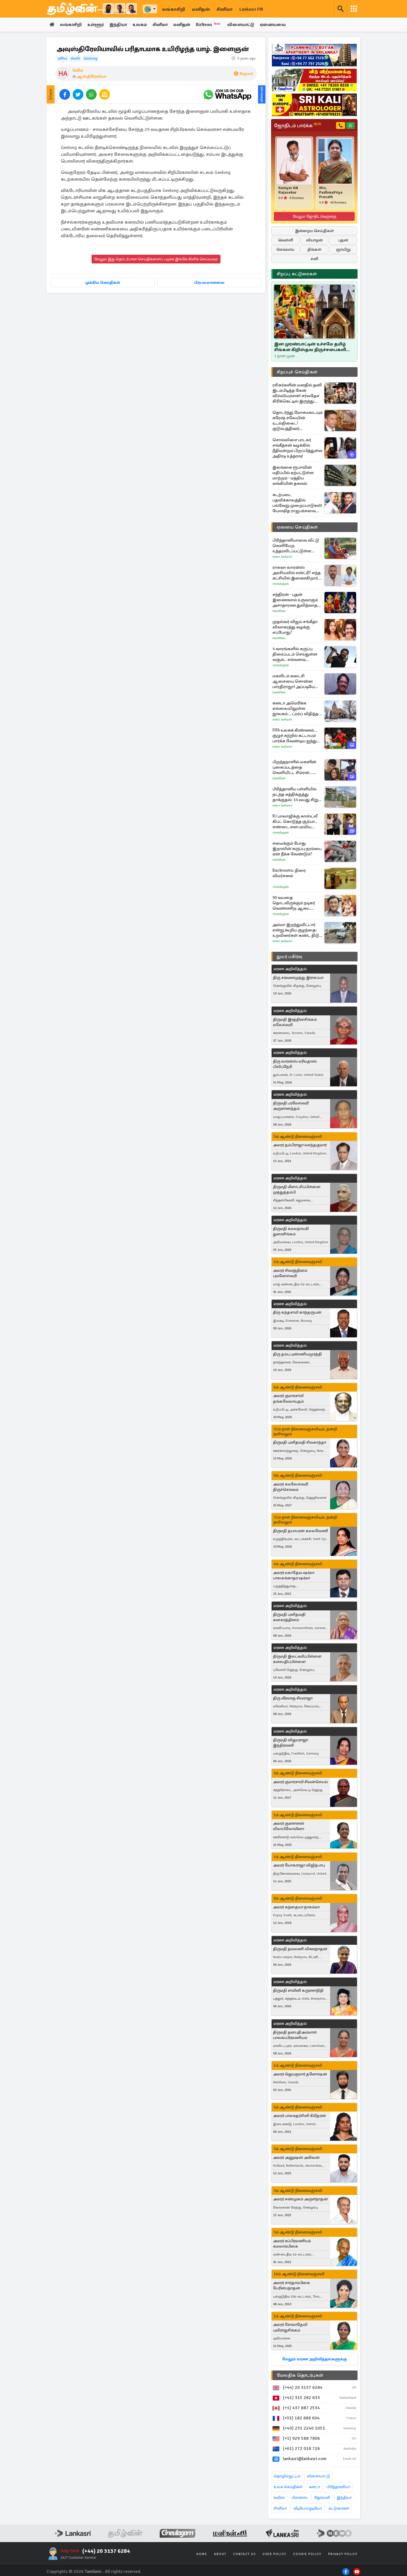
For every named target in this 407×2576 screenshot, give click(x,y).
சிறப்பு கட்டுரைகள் (297, 274)
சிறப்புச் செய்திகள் (297, 372)
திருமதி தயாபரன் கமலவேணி (300, 1531)
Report (243, 74)
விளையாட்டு (249, 25)
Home (201, 2554)
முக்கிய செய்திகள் (102, 282)
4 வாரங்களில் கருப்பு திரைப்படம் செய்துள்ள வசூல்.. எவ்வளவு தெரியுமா (294, 654)
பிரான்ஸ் (299, 2497)
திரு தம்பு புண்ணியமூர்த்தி (297, 1354)
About (220, 2554)
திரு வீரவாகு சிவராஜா (293, 1698)
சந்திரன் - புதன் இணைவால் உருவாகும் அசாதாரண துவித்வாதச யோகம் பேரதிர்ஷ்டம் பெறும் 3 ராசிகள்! (296, 600)
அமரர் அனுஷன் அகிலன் (296, 2157)
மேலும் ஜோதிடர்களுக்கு (314, 216)
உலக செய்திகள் (288, 2487)
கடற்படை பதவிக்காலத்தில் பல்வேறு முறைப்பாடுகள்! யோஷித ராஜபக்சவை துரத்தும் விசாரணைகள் (297, 503)
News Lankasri (282, 557)
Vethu (77, 70)
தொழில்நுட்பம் (287, 2476)
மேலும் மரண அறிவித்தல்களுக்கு (314, 2359)
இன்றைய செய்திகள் (314, 231)
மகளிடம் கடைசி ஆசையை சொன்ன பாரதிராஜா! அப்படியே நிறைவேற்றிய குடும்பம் (295, 682)
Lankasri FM (251, 9)
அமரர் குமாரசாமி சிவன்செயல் (300, 1782)
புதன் (343, 240)
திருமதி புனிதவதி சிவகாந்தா (299, 1442)
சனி (314, 259)
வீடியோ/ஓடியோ (307, 2508)
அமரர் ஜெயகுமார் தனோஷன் (300, 2074)
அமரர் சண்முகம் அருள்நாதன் (300, 2199)
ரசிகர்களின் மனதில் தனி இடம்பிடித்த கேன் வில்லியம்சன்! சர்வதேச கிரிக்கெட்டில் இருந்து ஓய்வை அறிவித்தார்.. (297, 393)
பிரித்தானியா (338, 2487)
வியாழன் (314, 240)
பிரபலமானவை (209, 282)
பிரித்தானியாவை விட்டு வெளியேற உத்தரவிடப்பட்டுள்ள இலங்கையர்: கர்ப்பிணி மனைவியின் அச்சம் (295, 546)
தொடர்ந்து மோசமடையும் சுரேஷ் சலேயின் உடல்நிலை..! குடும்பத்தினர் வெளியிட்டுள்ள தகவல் (297, 421)
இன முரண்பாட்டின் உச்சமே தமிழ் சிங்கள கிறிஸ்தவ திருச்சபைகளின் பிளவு (312, 347)
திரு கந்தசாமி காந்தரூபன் (297, 1312)
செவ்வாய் (285, 249)
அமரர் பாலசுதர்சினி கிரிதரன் (299, 2116)
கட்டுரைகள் (338, 2508)
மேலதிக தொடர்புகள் (300, 2375)
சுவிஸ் (279, 2497)
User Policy (274, 2554)
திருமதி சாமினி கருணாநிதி (298, 1990)
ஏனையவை (281, 25)
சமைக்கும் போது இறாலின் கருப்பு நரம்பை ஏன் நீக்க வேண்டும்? (297, 849)
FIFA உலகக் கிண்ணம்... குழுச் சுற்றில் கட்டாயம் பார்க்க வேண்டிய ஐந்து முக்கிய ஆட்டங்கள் (294, 736)
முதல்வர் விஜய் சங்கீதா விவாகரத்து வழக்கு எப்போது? (295, 627)
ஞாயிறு (343, 249)
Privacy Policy (343, 2554)
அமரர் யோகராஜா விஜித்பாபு (299, 1865)
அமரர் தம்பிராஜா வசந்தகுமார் (300, 1145)
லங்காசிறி (173, 9)
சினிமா (225, 9)
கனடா (314, 2487)
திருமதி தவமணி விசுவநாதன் (300, 1949)
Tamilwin (93, 2572)
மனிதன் (201, 9)
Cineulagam (280, 584)
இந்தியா (121, 25)
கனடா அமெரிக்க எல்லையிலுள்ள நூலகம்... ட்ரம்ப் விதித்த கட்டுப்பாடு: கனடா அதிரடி (297, 709)
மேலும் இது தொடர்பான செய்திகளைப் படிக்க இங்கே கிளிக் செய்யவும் (156, 259)
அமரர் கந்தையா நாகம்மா (296, 1907)
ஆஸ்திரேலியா (91, 76)
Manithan (278, 611)
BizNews (215, 24)
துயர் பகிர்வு (289, 957)
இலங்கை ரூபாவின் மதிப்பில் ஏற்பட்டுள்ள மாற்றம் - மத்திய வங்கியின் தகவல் (293, 475)
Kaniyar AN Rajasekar (288, 190)
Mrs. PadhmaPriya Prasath (331, 193)
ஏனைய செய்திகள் (297, 527)
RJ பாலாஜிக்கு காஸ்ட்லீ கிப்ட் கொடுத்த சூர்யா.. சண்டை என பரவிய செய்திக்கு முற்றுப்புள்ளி (296, 822)
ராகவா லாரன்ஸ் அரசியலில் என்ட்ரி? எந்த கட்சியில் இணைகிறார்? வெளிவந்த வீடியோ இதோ (296, 573)
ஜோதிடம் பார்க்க (297, 126)
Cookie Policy (307, 2554)
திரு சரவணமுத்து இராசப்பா (298, 978)
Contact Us (244, 2554)
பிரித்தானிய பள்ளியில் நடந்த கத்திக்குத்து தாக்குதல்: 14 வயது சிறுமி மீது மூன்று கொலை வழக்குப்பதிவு (297, 795)
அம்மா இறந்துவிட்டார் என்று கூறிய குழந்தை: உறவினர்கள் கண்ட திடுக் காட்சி (297, 930)
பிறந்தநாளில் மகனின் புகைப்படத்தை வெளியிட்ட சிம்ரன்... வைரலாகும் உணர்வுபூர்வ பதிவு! (297, 768)
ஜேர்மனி (322, 2497)
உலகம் (143, 25)
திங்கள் (314, 249)
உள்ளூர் (97, 25)
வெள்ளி (285, 240)
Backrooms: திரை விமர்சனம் (289, 873)
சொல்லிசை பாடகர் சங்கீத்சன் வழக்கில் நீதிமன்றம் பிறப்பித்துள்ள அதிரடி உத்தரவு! (297, 448)
